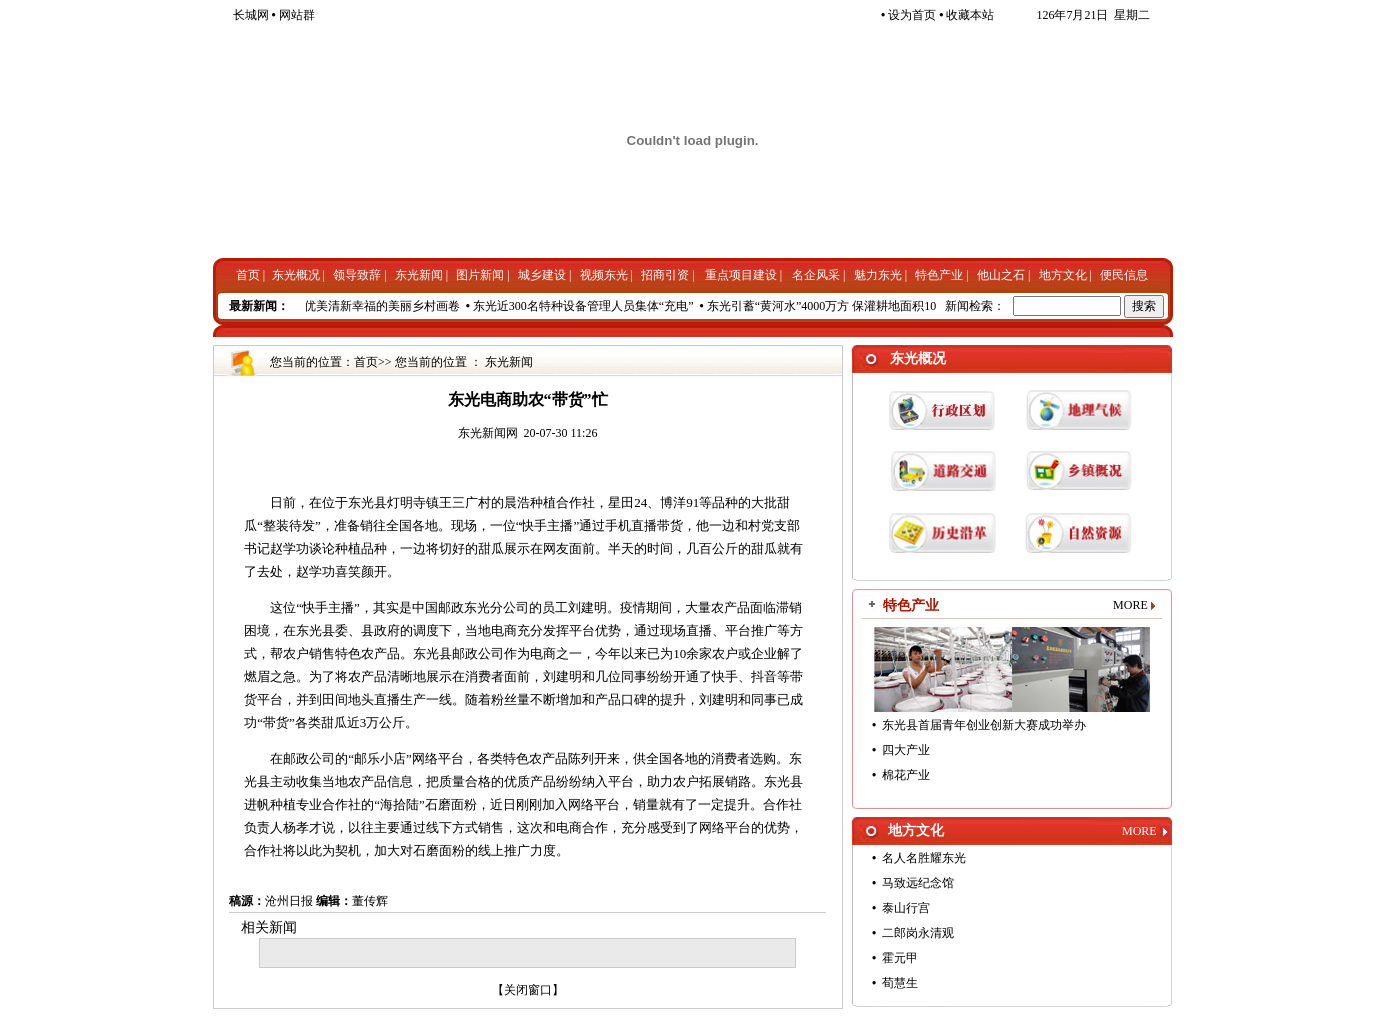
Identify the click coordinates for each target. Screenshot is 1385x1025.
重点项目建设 (741, 275)
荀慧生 (900, 983)
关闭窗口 (528, 990)
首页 (248, 275)
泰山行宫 (906, 908)
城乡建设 (542, 275)
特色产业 (939, 275)
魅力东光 (878, 275)
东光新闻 (419, 275)
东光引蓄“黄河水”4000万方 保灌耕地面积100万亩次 (848, 306)
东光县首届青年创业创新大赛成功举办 (984, 725)
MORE (1130, 605)
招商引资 (665, 275)
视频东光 (604, 275)
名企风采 (816, 275)
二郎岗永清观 (918, 933)
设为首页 (908, 15)
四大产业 (906, 750)
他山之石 (1001, 275)
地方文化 (1063, 275)
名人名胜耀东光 (924, 858)
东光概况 (296, 275)
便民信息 (1124, 275)
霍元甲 (900, 958)
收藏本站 (966, 15)
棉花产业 (906, 775)
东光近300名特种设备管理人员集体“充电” (588, 306)
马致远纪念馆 (918, 883)
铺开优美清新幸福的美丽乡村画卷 (375, 306)
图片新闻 (480, 275)
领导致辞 (357, 275)
